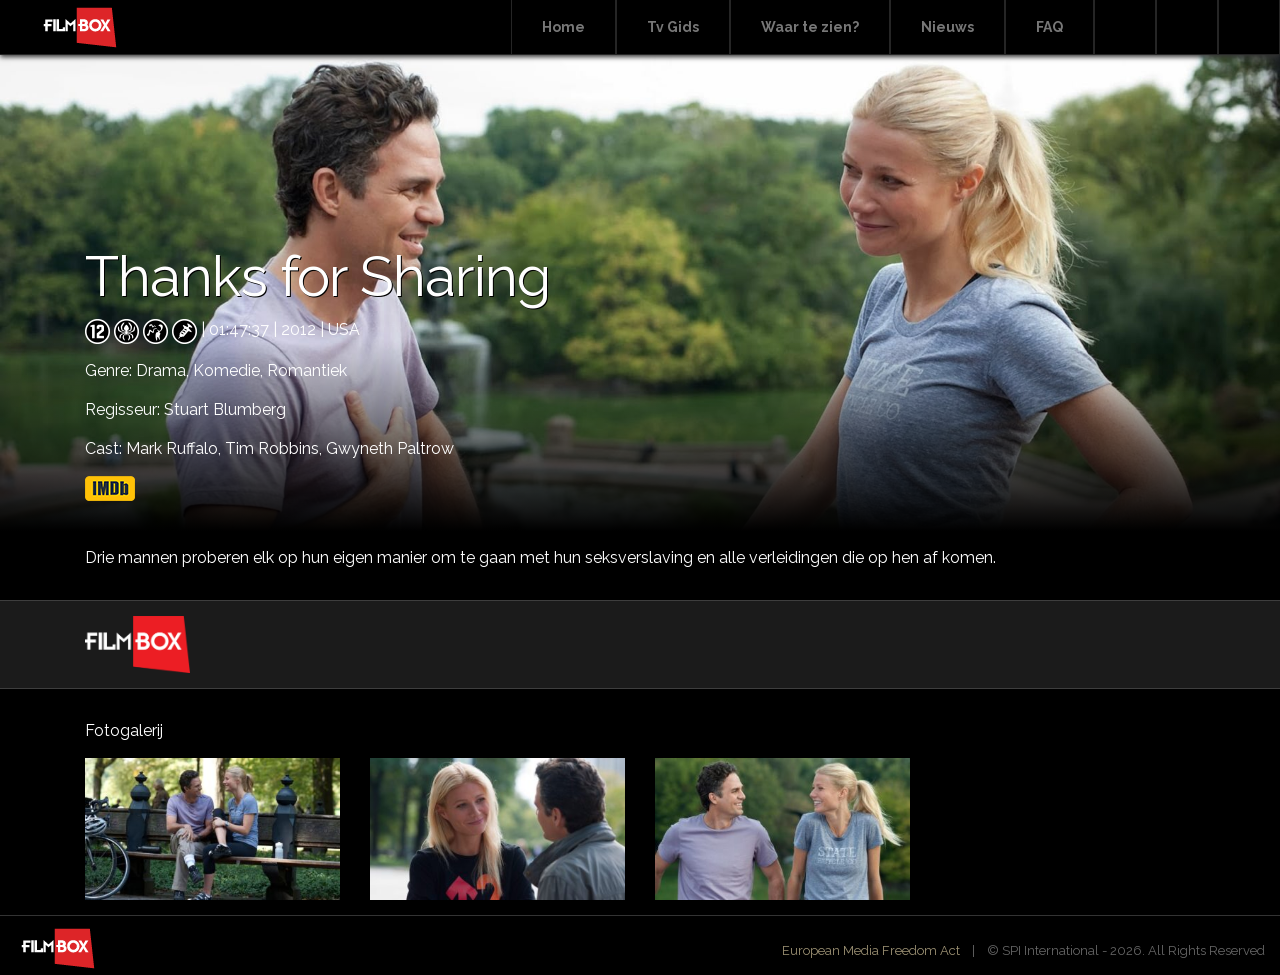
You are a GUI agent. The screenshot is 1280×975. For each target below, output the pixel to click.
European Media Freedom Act (871, 950)
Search (1125, 27)
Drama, (164, 370)
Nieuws (947, 27)
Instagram (1249, 27)
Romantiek (307, 370)
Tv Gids (673, 27)
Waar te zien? (810, 27)
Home (563, 27)
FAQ (1049, 27)
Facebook (1187, 27)
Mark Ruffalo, (175, 448)
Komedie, (230, 370)
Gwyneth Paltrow (390, 448)
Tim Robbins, (275, 448)
